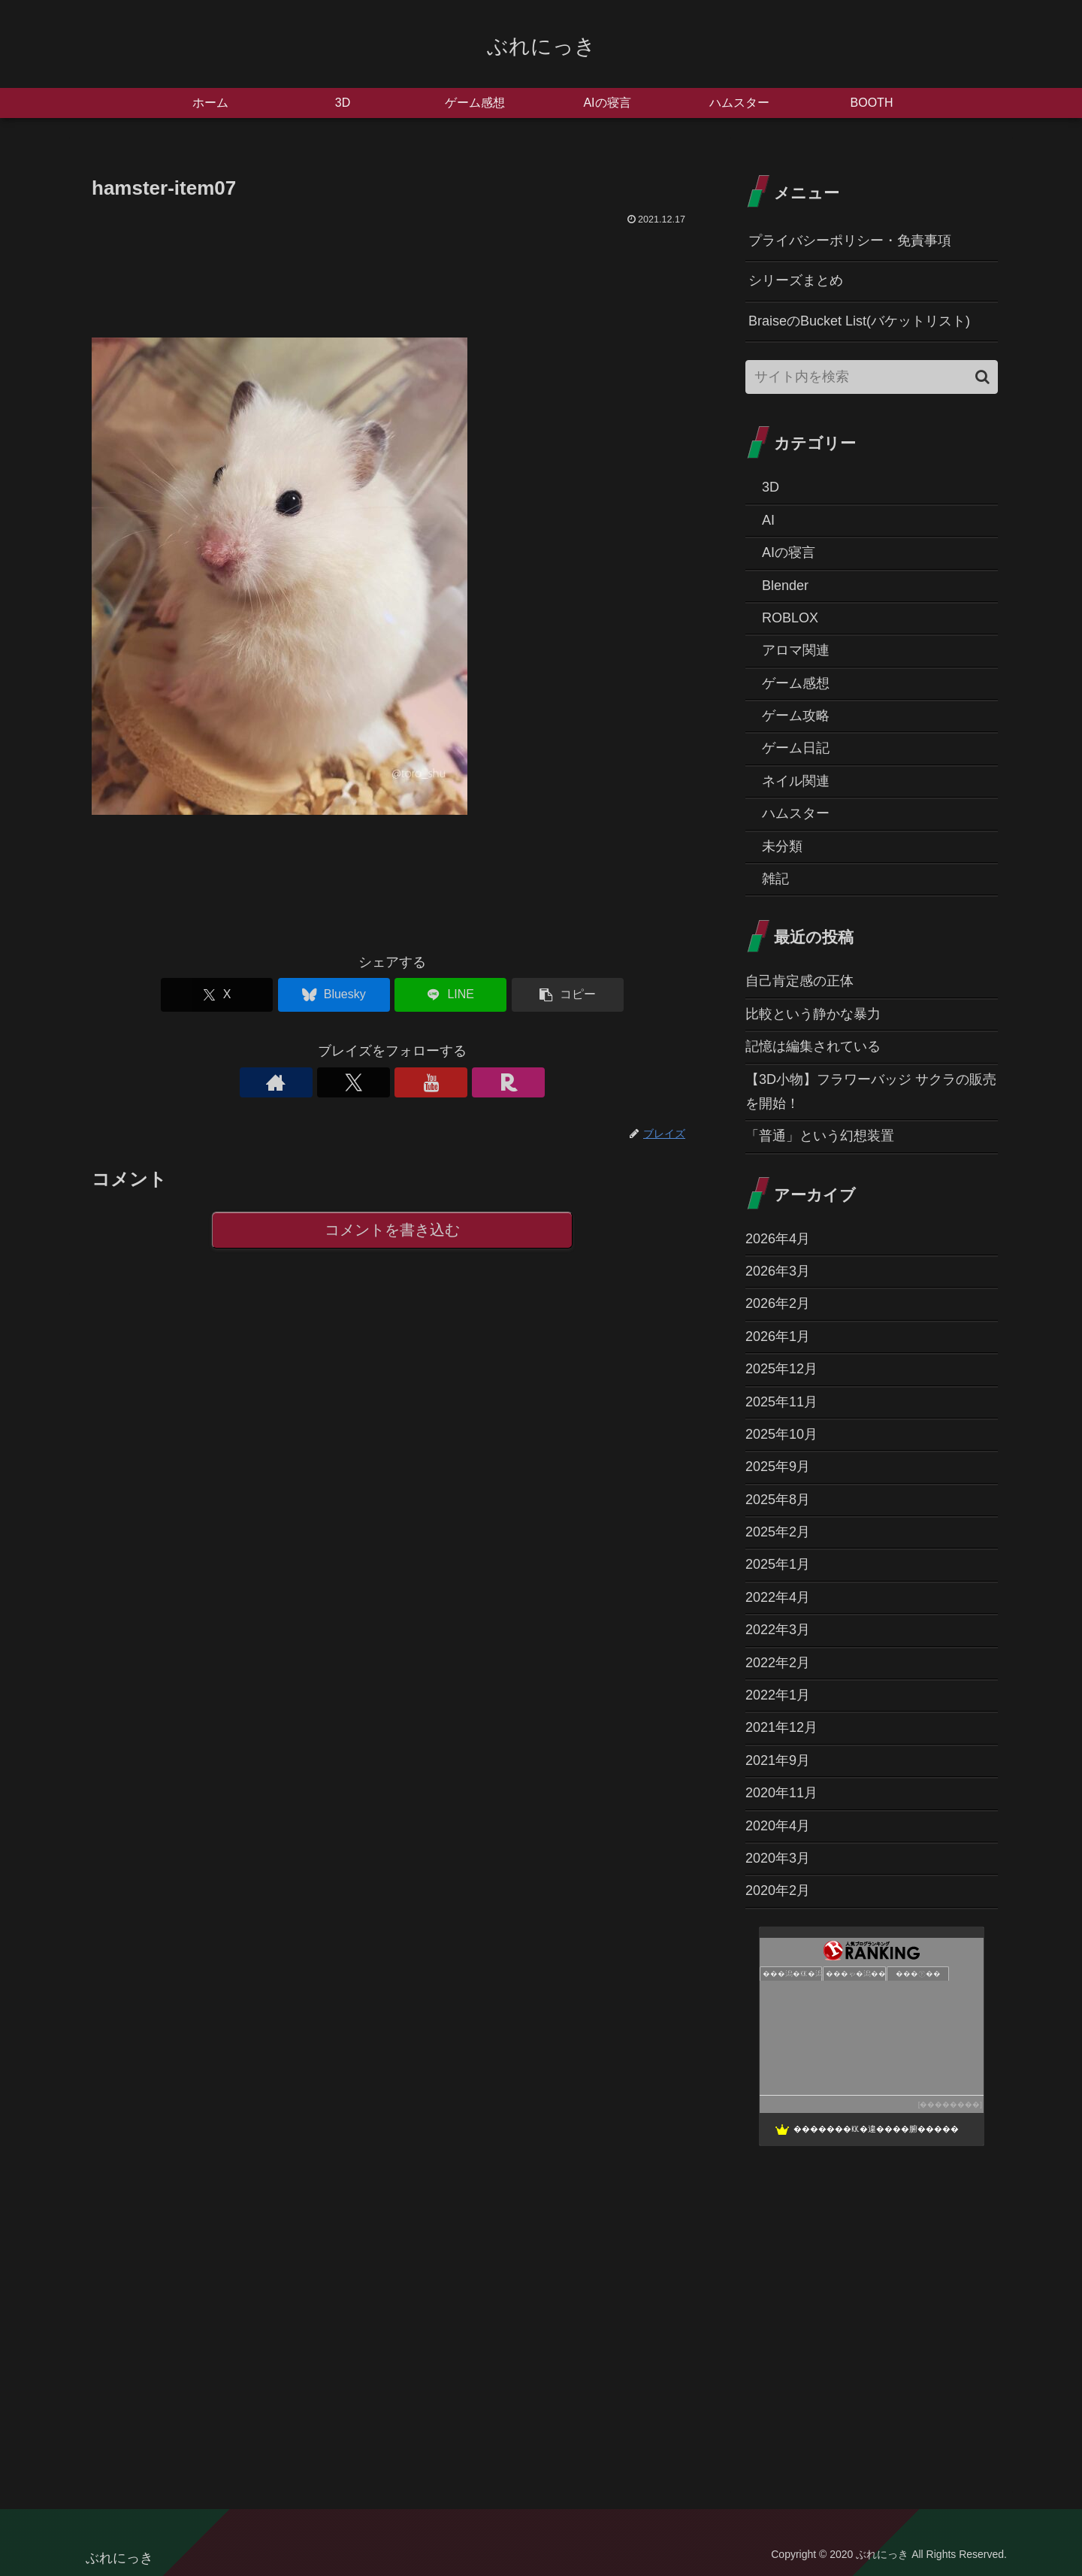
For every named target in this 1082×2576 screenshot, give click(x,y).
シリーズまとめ (795, 280)
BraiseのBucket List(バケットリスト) (859, 320)
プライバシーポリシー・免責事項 (849, 240)
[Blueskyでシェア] (342, 995)
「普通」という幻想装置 (819, 1135)
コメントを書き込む (393, 1230)
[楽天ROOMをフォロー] (444, 1082)
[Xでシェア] (240, 995)
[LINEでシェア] (442, 995)
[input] (871, 377)
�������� (950, 2104)
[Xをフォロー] (375, 1082)
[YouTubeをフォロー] (409, 1082)
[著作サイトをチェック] (340, 1082)
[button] (544, 995)
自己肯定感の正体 (799, 980)
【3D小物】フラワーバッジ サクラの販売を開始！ (870, 1091)
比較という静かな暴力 (813, 1014)
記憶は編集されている (813, 1046)
